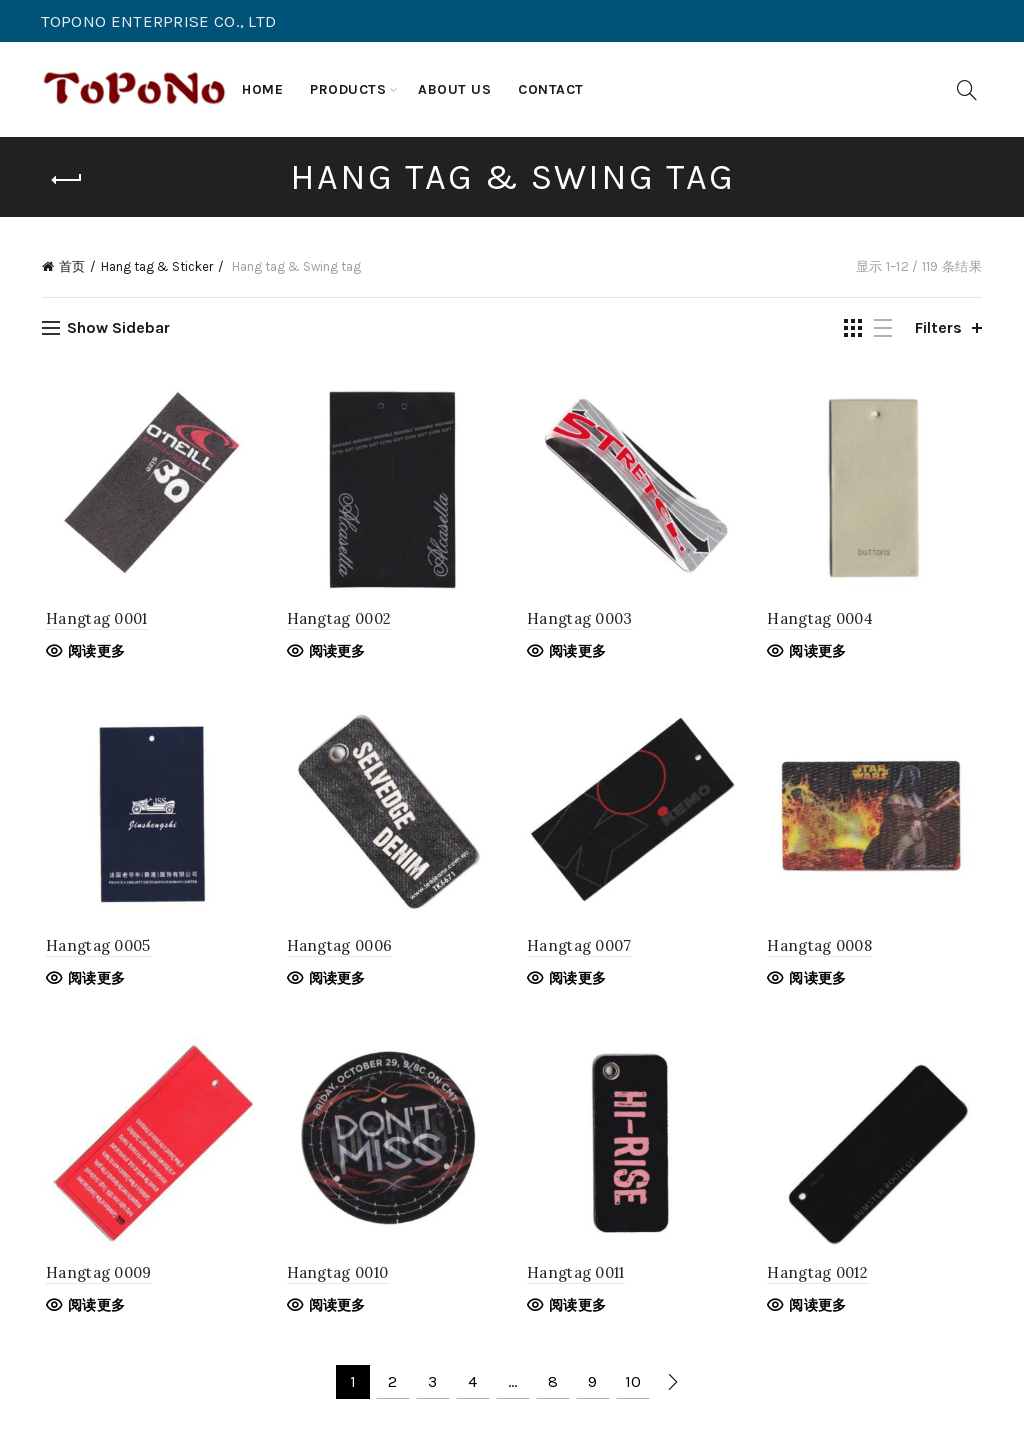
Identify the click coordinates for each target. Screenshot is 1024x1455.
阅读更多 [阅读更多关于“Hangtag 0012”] (820, 1311)
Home (262, 89)
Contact (551, 89)
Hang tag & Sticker (157, 266)
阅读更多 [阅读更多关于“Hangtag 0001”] (92, 653)
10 (633, 1387)
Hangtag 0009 (95, 1278)
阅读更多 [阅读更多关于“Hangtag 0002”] (335, 653)
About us (454, 89)
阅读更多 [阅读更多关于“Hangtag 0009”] (92, 1311)
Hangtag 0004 (823, 621)
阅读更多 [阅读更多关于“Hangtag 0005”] (92, 982)
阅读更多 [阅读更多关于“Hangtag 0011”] (577, 1311)
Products (348, 89)
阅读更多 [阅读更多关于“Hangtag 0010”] (335, 1311)
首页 (72, 266)
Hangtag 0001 (93, 621)
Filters (938, 327)
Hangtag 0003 (580, 621)
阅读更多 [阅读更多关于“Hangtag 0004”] (820, 653)
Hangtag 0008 (822, 949)
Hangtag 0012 (820, 1278)
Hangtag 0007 (579, 949)
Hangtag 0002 (337, 621)
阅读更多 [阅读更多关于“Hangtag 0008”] (820, 982)
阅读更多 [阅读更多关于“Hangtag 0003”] (577, 653)
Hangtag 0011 (576, 1278)
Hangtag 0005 (94, 949)
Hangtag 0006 (338, 949)
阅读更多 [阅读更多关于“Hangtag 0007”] (577, 982)
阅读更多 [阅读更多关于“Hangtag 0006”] (335, 982)
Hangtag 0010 (336, 1278)
